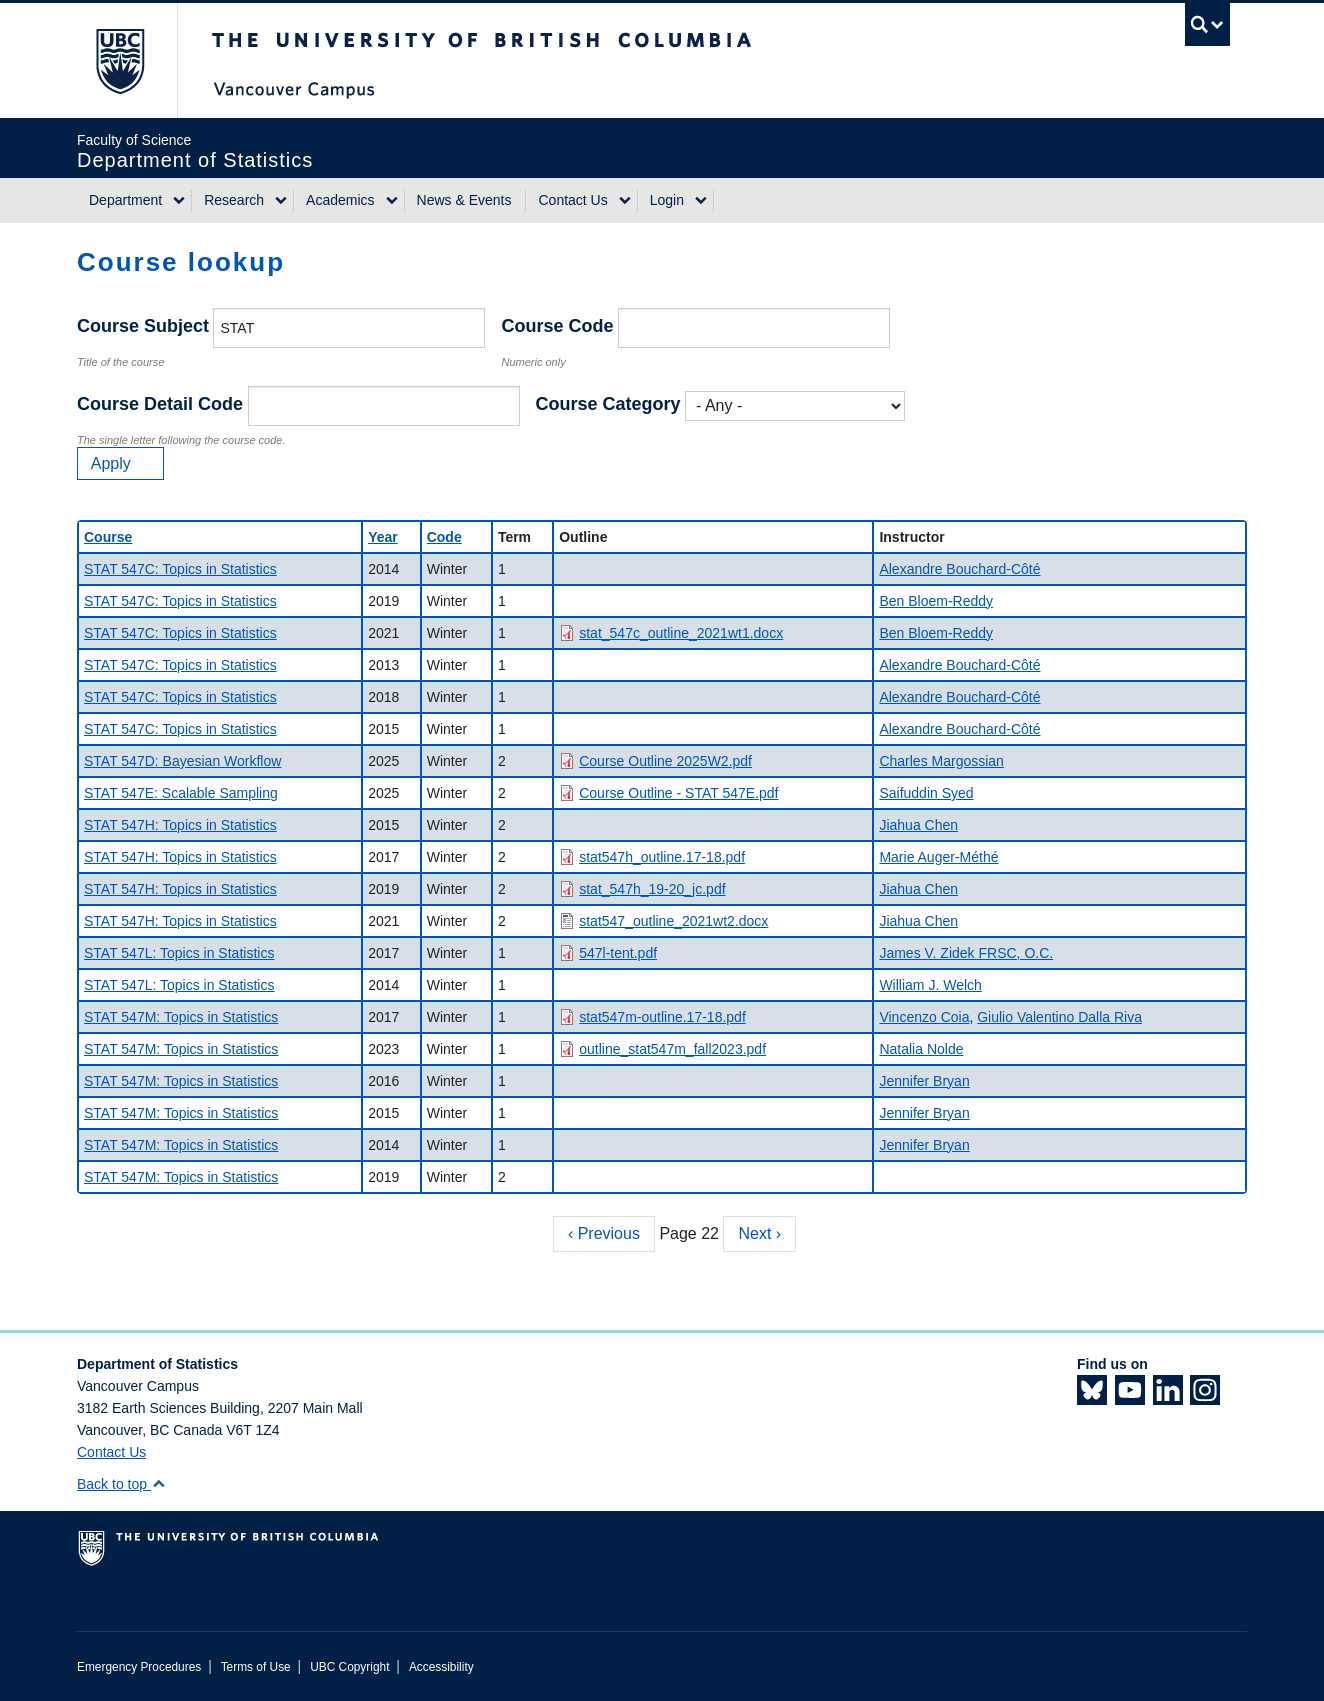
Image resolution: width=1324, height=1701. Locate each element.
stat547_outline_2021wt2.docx (673, 921)
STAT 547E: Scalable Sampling (181, 793)
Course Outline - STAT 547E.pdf (678, 793)
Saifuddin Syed (926, 793)
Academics (340, 200)
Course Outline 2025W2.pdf (665, 761)
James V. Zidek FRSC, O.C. (966, 953)
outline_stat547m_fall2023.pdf (672, 1049)
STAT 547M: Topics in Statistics (181, 1017)
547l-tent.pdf (618, 953)
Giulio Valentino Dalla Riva (1059, 1017)
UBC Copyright (349, 1667)
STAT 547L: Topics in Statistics (179, 953)
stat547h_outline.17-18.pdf (662, 857)
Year (383, 537)
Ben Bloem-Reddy (936, 601)
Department (125, 200)
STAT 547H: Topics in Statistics (180, 825)
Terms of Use (256, 1667)
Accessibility (441, 1667)
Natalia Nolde (921, 1049)
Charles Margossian (941, 761)
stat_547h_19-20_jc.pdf (652, 889)
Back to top (121, 1484)
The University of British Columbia (119, 60)
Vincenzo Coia (924, 1017)
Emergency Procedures (139, 1667)
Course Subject (143, 326)
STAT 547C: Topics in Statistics (180, 569)
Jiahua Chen (918, 825)
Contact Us (572, 200)
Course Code (557, 326)
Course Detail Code (160, 404)
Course (108, 537)
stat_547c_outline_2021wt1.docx (681, 633)
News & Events (464, 200)
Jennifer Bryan (924, 1081)
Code (444, 537)
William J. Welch (930, 985)
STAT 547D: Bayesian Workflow (182, 761)
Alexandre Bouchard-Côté (959, 569)
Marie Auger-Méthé (938, 857)
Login (667, 200)
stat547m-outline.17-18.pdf (662, 1017)
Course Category (608, 404)
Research (234, 200)
